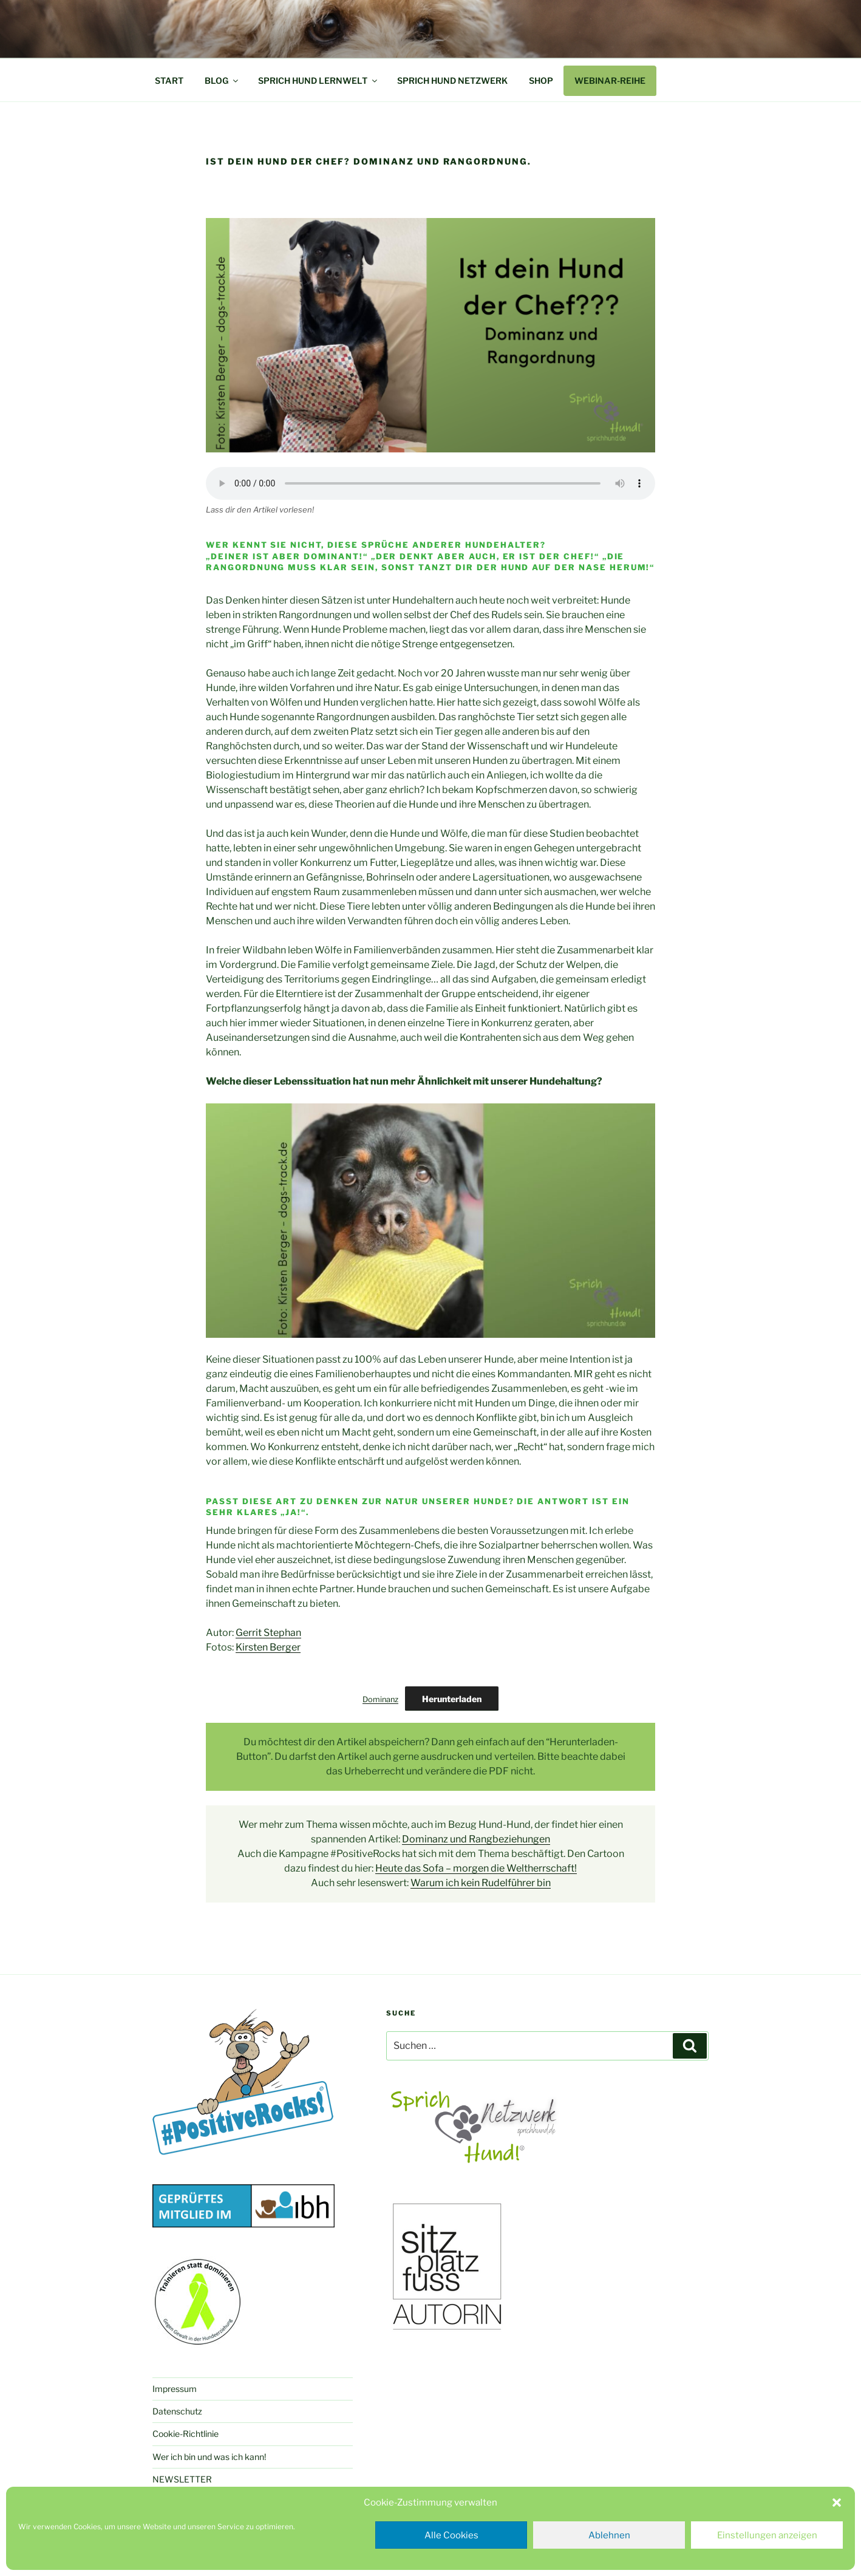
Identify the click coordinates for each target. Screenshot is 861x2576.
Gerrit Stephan (268, 1632)
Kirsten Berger (268, 1647)
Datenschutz (177, 2411)
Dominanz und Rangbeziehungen (476, 1839)
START (169, 80)
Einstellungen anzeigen (767, 2535)
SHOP (541, 80)
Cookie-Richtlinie (185, 2433)
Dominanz (380, 1699)
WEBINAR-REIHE (609, 80)
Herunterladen (452, 1699)
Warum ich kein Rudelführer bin (480, 1883)
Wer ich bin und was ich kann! (209, 2457)
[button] (837, 2502)
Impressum (174, 2388)
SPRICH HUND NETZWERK (452, 80)
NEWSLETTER (182, 2479)
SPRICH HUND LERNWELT (318, 80)
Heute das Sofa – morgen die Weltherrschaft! (476, 1868)
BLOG (222, 80)
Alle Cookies (451, 2535)
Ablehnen (609, 2535)
